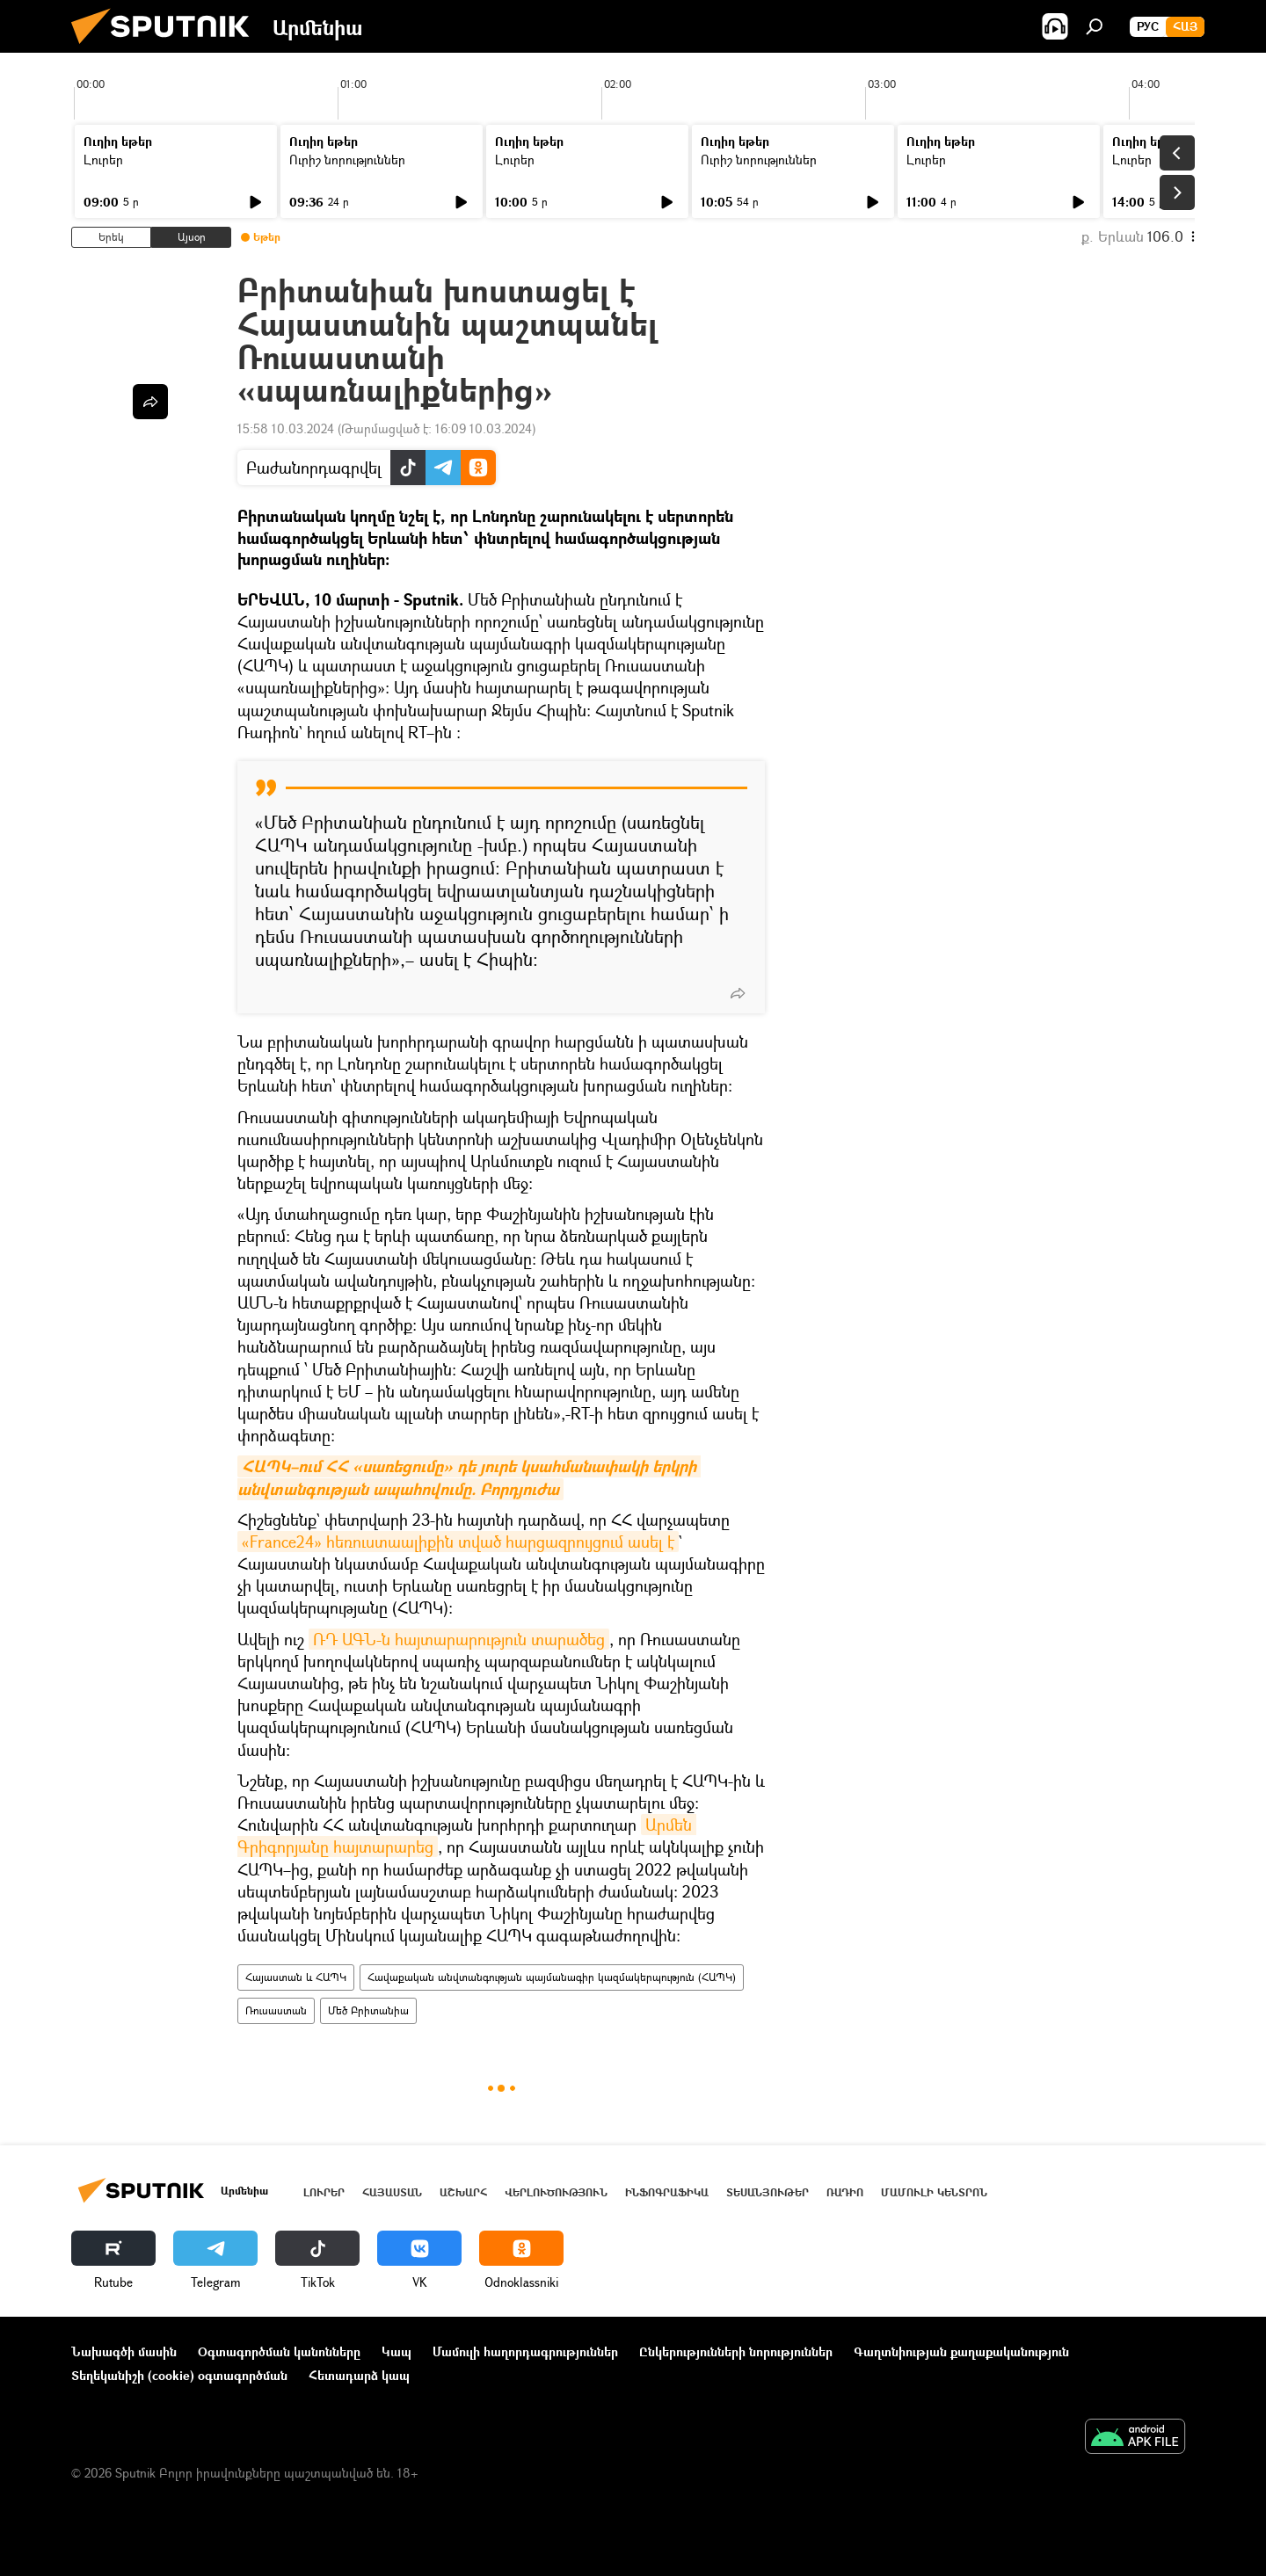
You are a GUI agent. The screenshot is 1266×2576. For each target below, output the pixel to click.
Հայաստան (392, 2192)
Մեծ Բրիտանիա (368, 2010)
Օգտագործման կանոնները (279, 2351)
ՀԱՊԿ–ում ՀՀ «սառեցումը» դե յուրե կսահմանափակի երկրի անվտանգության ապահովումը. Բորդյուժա (469, 1477)
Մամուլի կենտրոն (934, 2192)
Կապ (396, 2351)
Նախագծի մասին (124, 2351)
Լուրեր (103, 159)
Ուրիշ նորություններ (347, 159)
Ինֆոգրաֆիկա (667, 2192)
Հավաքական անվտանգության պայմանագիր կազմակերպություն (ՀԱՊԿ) (551, 1977)
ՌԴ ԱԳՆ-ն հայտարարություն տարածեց (459, 1639)
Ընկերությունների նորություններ (736, 2351)
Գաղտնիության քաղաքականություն (961, 2351)
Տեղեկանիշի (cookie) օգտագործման (179, 2375)
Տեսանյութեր (767, 2192)
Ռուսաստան (276, 2010)
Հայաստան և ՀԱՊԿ (295, 1977)
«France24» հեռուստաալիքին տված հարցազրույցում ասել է (458, 1541)
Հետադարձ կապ (359, 2375)
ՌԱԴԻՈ (844, 2192)
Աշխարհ (463, 2192)
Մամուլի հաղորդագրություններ (525, 2351)
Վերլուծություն (556, 2192)
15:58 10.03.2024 (285, 428)
